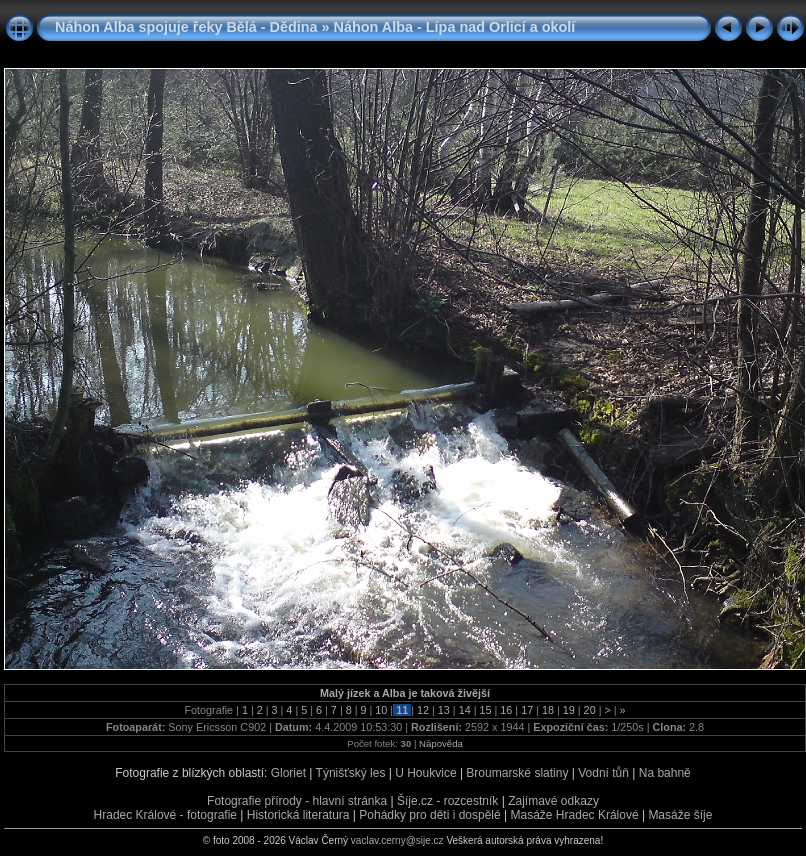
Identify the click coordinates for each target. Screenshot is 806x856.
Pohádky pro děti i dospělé (429, 815)
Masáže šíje (680, 815)
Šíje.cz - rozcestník (447, 801)
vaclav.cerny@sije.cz (397, 840)
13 (444, 710)
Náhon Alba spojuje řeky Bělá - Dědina (186, 27)
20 (590, 710)
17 (527, 710)
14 (465, 710)
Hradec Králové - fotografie (165, 815)
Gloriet (288, 773)
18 (548, 710)
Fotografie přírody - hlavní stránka (297, 801)
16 (506, 710)
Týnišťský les (351, 773)
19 (569, 710)
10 (381, 710)
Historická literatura (298, 815)
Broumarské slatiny (517, 773)
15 (485, 710)
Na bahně (665, 773)
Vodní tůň (603, 773)
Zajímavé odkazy (553, 801)
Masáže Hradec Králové (575, 815)
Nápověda (441, 743)
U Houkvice (425, 773)
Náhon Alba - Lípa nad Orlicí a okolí (455, 27)
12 (423, 710)
